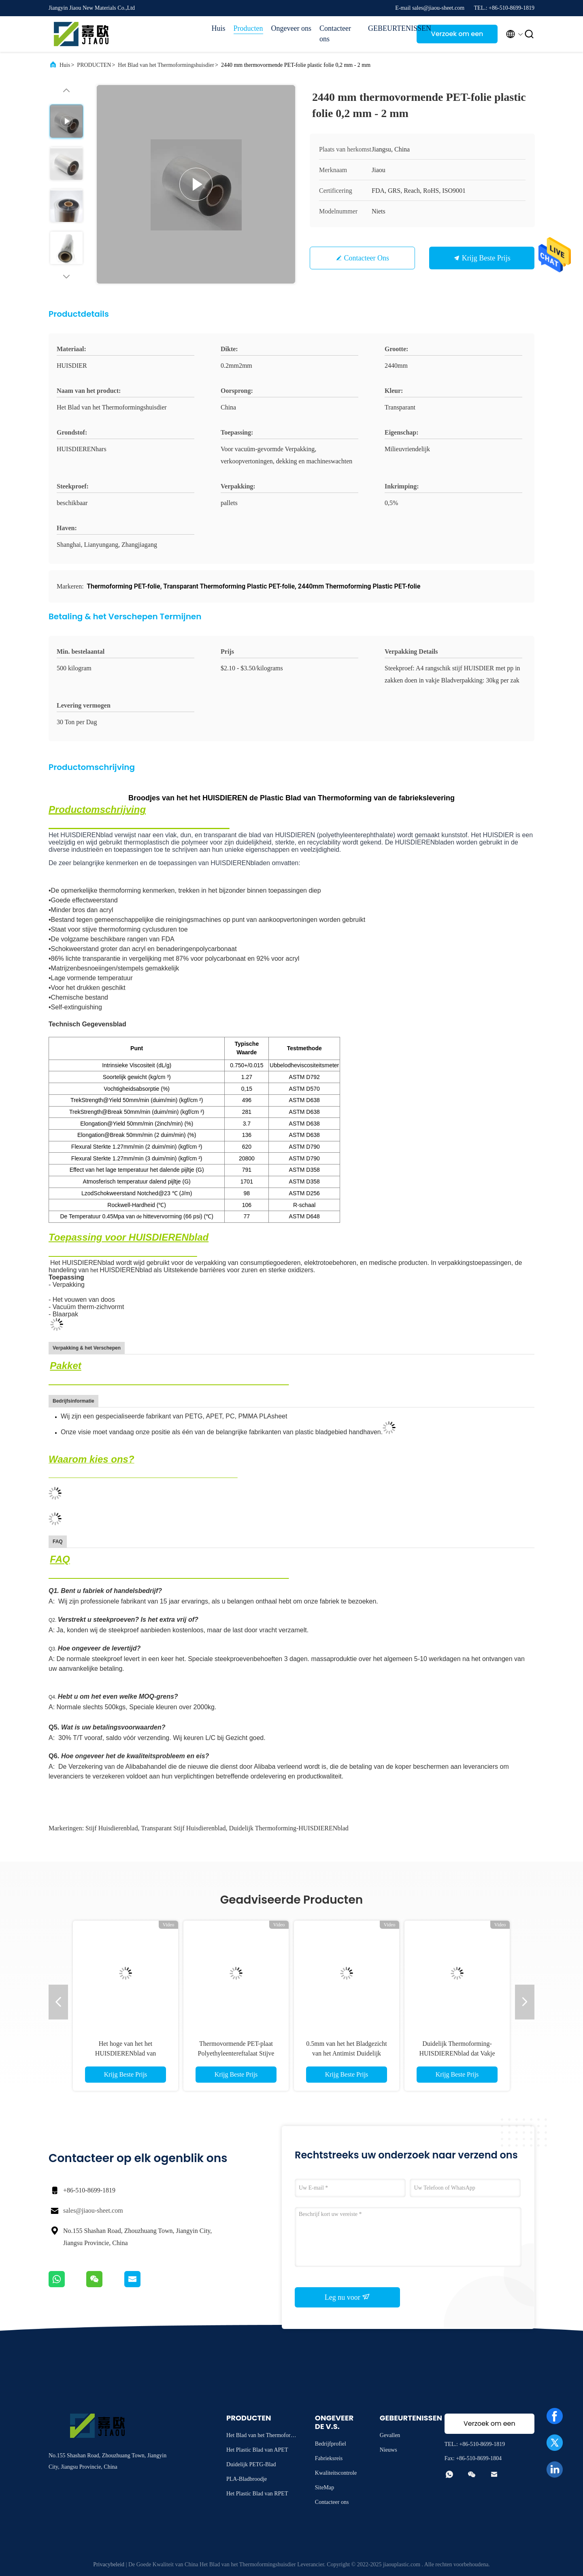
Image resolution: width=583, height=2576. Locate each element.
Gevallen (390, 2435)
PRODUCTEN (94, 65)
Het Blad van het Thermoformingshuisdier (166, 65)
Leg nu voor (347, 2296)
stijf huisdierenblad (111, 1828)
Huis (219, 28)
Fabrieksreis (329, 2458)
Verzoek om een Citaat (457, 36)
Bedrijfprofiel (330, 2444)
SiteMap (324, 2487)
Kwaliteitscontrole (336, 2473)
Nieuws (388, 2450)
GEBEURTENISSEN (388, 28)
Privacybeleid (108, 2564)
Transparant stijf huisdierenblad (183, 1828)
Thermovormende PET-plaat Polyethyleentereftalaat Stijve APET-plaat (236, 2053)
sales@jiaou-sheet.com (93, 2210)
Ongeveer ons (291, 28)
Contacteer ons (335, 33)
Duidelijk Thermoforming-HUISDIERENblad (289, 1828)
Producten (248, 28)
